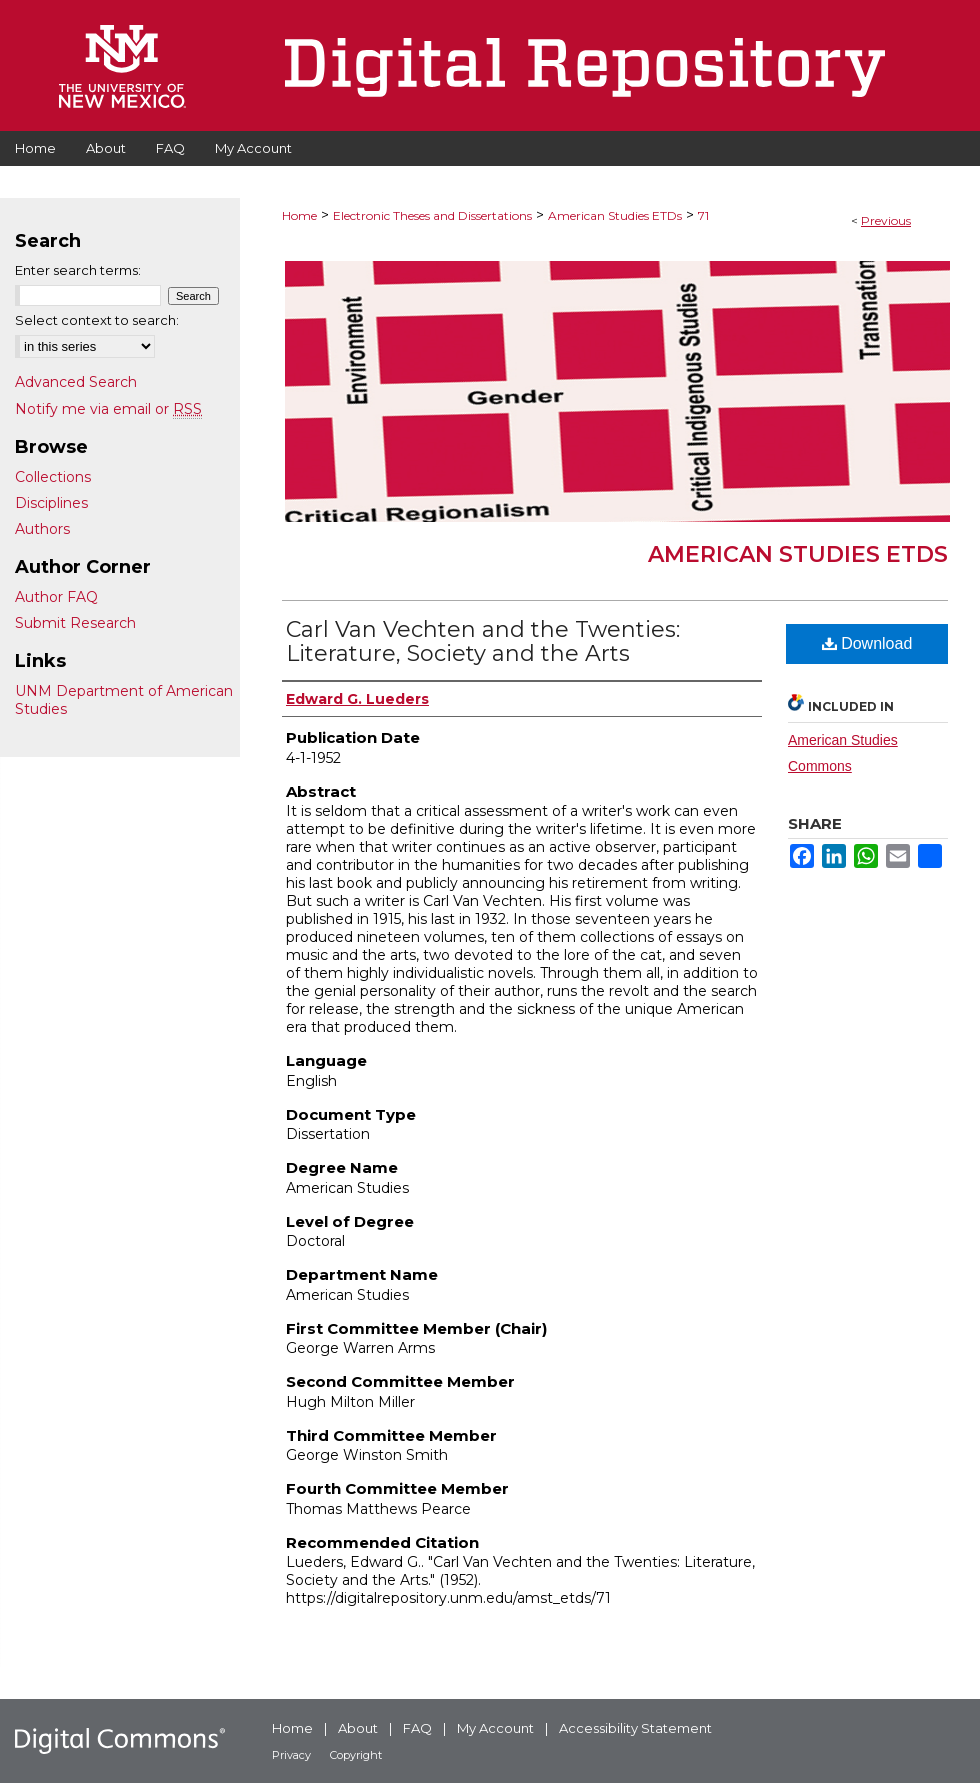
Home (299, 215)
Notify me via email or (108, 409)
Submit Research (75, 623)
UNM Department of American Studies (124, 700)
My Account (495, 1728)
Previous (886, 220)
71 (703, 215)
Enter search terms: (78, 270)
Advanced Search (76, 382)
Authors (42, 529)
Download (867, 643)
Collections (53, 477)
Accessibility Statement (635, 1728)
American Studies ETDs (615, 215)
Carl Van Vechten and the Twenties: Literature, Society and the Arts (483, 641)
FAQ (417, 1728)
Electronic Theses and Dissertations (432, 215)
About (358, 1728)
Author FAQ (56, 597)
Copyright (356, 1755)
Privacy (291, 1755)
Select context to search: (97, 320)
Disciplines (51, 503)
